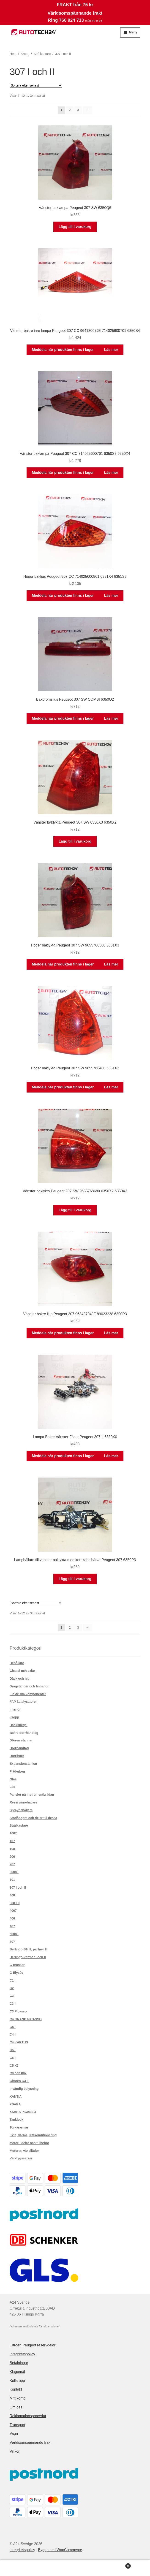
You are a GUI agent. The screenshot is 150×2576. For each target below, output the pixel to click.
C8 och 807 (18, 2073)
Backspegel (18, 1725)
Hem (13, 54)
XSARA (15, 2104)
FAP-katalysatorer (23, 1701)
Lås (12, 1787)
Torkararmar (19, 2127)
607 (12, 1942)
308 (12, 1895)
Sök (75, 2568)
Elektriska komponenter (28, 1694)
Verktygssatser (21, 2158)
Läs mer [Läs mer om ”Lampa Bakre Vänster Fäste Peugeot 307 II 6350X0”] (111, 1456)
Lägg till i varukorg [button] (75, 227)
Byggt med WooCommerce (60, 2550)
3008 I (14, 1872)
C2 (12, 1988)
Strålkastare (42, 54)
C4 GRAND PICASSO (26, 2019)
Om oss (16, 2407)
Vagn (14, 2433)
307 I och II (18, 1887)
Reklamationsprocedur (28, 2416)
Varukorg (115, 2565)
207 (12, 1864)
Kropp (25, 54)
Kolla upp (17, 2381)
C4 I (13, 2027)
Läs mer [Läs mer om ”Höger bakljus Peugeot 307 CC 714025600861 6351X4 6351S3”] (111, 595)
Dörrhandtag (19, 1748)
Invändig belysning (24, 2089)
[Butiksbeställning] (36, 85)
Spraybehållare (21, 1810)
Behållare (17, 1663)
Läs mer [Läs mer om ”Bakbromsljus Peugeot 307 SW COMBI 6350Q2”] (111, 718)
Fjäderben (17, 1771)
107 (12, 1841)
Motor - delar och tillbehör (29, 2143)
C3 (12, 1996)
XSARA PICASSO (23, 2112)
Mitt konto (17, 2398)
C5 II (13, 2058)
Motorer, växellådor (24, 2151)
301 (12, 1880)
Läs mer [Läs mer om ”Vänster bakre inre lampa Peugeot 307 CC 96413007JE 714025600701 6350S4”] (111, 350)
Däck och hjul (20, 1678)
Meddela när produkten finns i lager (63, 350)
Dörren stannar (21, 1740)
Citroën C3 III (19, 2081)
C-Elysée (16, 1972)
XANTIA (16, 2096)
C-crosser (17, 1965)
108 (12, 1849)
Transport (17, 2425)
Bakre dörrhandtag (24, 1733)
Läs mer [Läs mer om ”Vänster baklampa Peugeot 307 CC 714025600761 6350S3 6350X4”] (111, 473)
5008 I (14, 1934)
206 (12, 1856)
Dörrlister (17, 1756)
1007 (13, 1833)
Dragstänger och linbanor (29, 1686)
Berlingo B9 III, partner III (29, 1949)
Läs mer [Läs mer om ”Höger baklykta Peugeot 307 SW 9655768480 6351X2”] (111, 1087)
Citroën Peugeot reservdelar (32, 2345)
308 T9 (15, 1903)
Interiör (15, 1709)
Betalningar (19, 2363)
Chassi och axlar (22, 1671)
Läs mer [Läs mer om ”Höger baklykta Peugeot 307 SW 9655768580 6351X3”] (111, 964)
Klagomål (17, 2372)
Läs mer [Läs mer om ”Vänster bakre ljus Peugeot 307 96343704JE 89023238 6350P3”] (111, 1333)
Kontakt (16, 2389)
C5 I (13, 2050)
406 (12, 1918)
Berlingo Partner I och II (28, 1957)
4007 (13, 1910)
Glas (13, 1779)
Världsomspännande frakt (30, 2442)
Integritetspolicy (22, 2354)
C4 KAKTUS (19, 2042)
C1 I (13, 1980)
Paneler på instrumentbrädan (32, 1794)
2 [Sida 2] (70, 110)
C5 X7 (14, 2065)
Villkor (14, 2451)
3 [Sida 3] (78, 110)
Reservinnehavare (23, 1802)
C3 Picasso (18, 2011)
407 (12, 1926)
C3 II (13, 2003)
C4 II (13, 2034)
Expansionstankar (23, 1763)
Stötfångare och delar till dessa (33, 1818)
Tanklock (16, 2119)
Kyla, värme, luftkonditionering (33, 2135)
